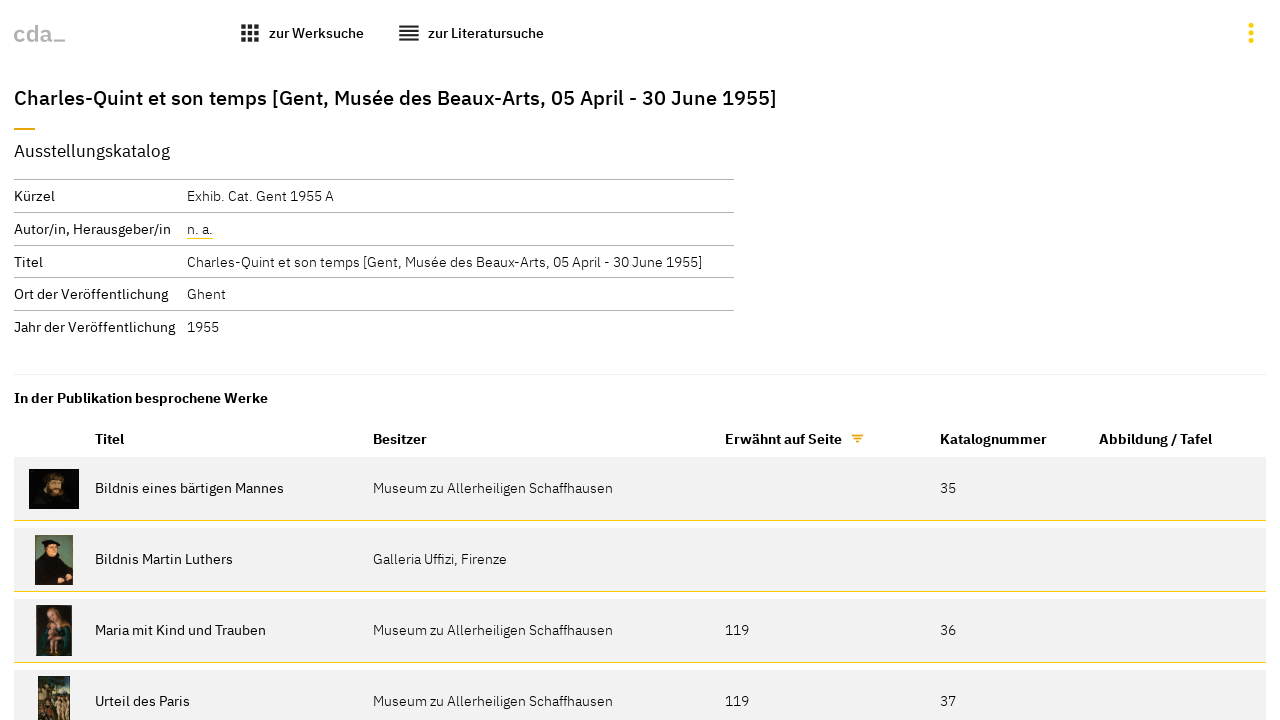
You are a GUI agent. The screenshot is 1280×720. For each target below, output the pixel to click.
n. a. (200, 228)
